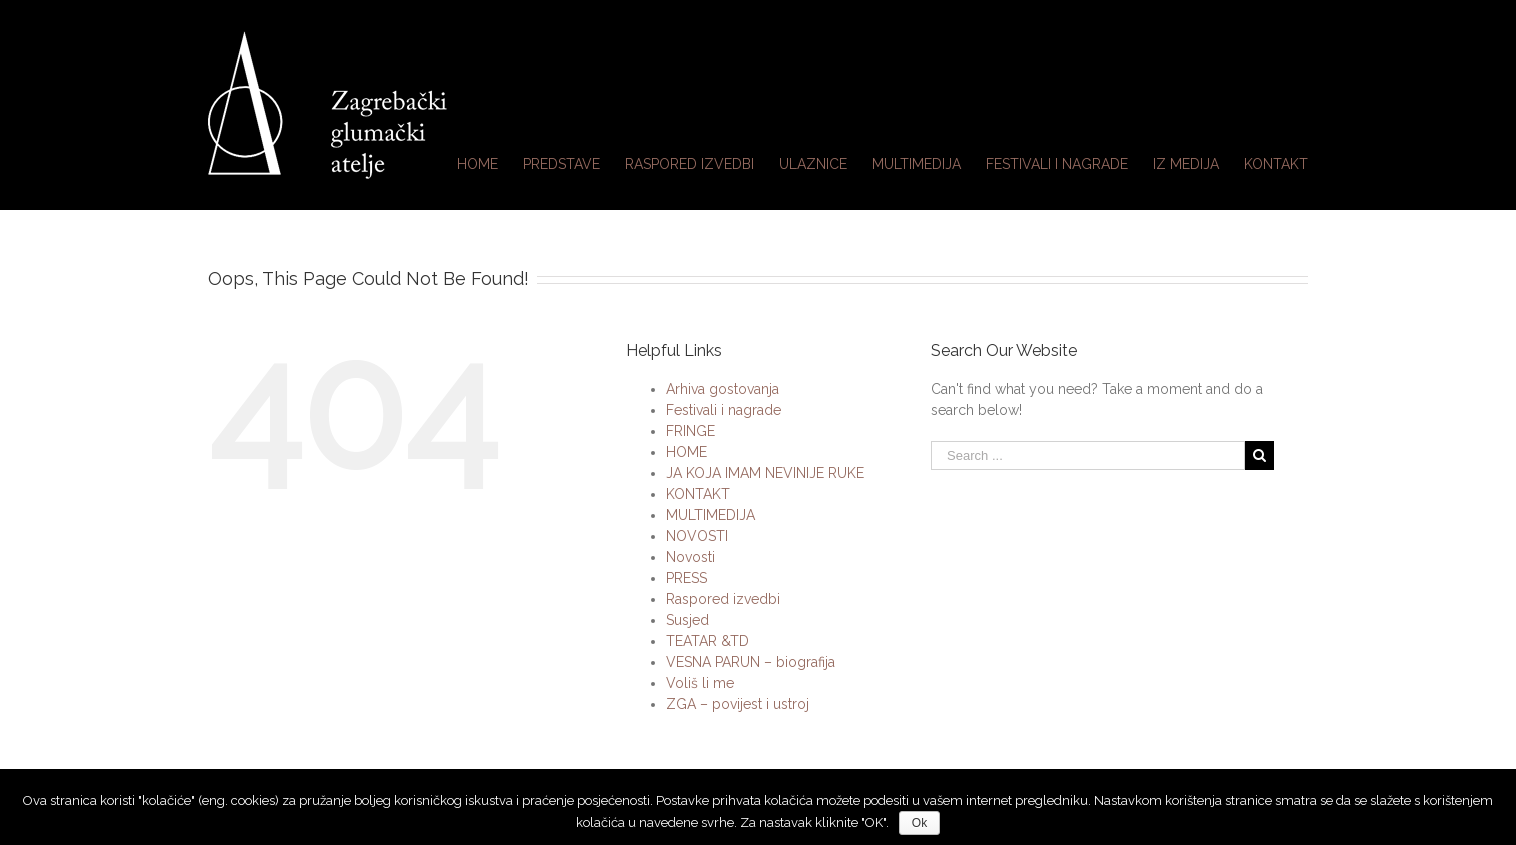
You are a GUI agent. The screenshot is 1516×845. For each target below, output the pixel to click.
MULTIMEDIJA (710, 515)
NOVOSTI (697, 536)
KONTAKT (698, 494)
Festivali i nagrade (723, 410)
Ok (919, 823)
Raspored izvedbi (723, 599)
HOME (686, 452)
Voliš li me (700, 683)
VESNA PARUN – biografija (750, 662)
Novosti (690, 557)
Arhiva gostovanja (722, 389)
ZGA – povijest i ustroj (737, 704)
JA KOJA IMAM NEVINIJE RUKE (765, 473)
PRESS (686, 578)
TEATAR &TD (707, 641)
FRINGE (690, 431)
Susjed (687, 620)
